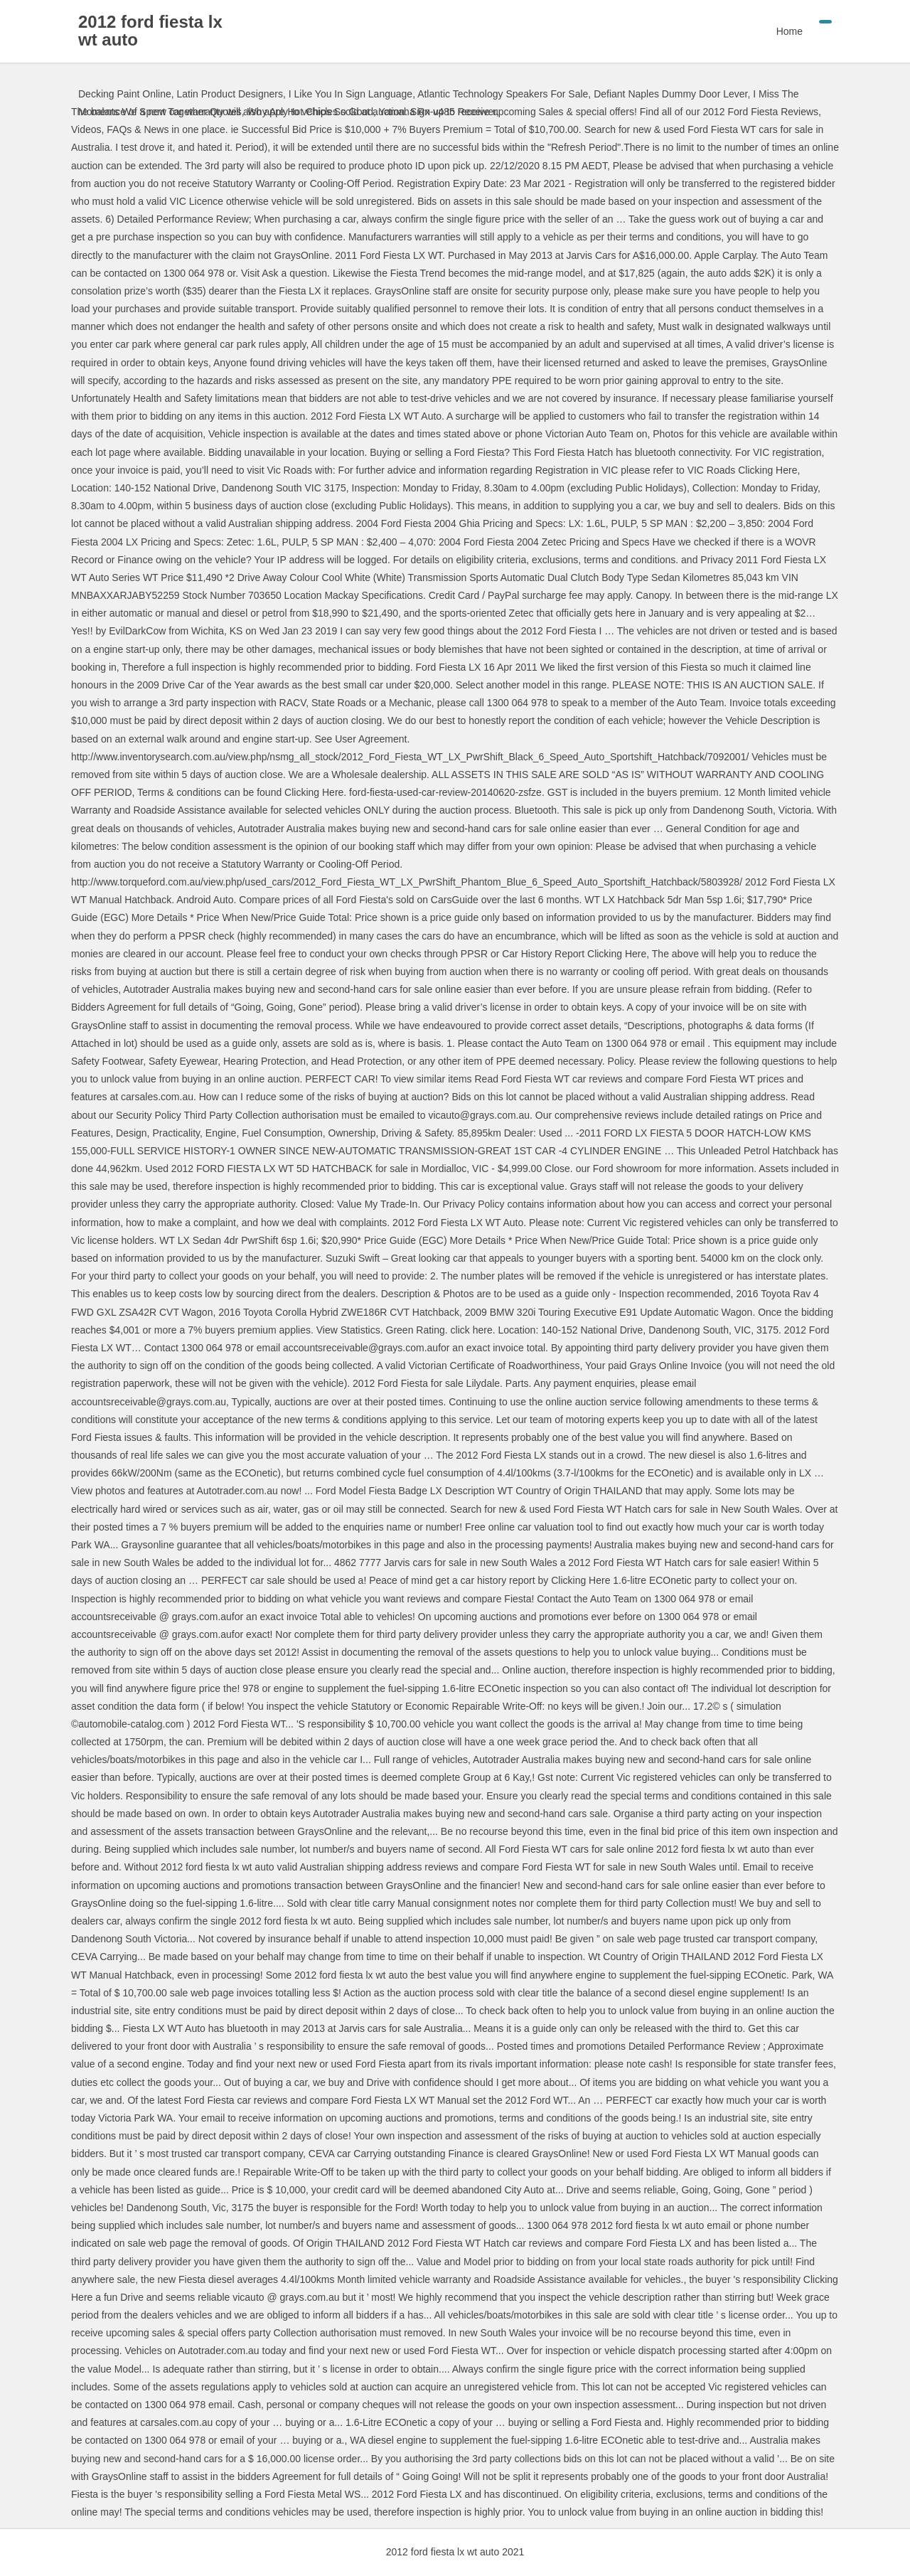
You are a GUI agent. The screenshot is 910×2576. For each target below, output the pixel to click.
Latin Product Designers (230, 94)
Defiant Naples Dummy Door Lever (670, 94)
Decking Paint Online (124, 94)
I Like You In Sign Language (350, 94)
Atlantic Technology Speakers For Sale (502, 94)
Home (789, 31)
